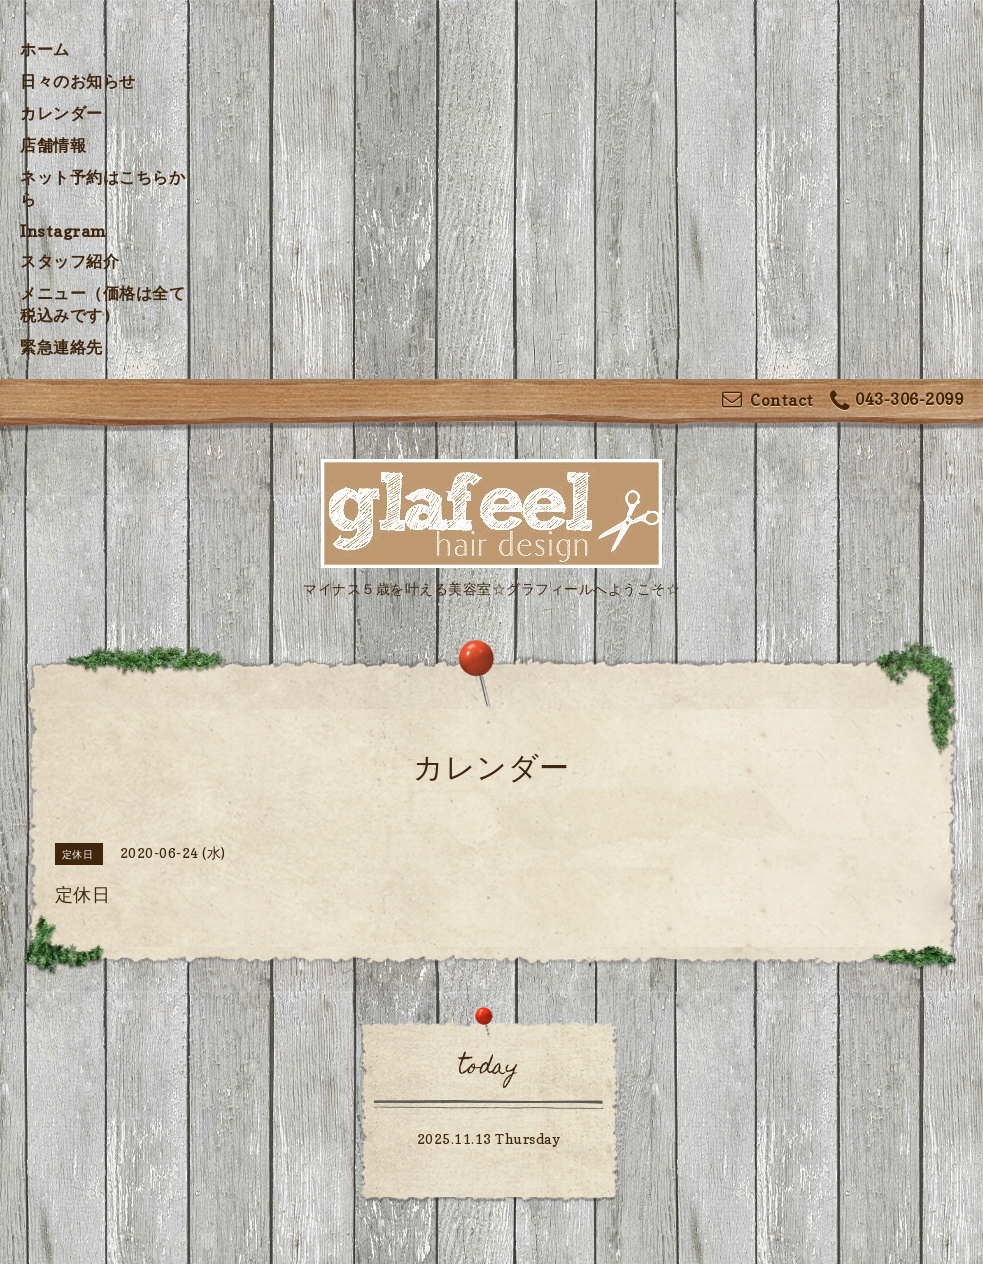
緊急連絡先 (61, 347)
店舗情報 (53, 145)
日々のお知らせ (78, 81)
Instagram (63, 231)
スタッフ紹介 (69, 261)
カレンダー (61, 113)
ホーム (45, 49)
